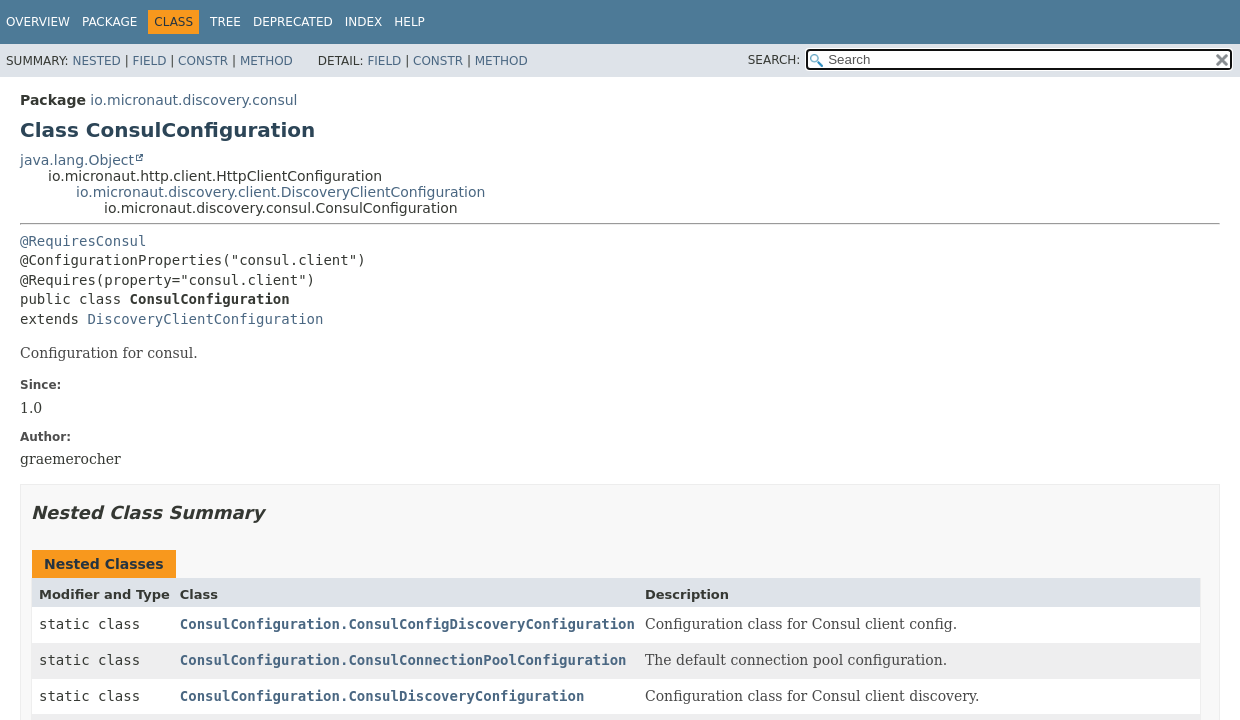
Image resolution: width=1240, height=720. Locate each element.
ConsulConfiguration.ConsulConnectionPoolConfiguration (403, 660)
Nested (96, 61)
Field (149, 61)
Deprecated (293, 22)
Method (266, 61)
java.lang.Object (77, 160)
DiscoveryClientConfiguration (205, 319)
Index (364, 22)
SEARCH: (774, 60)
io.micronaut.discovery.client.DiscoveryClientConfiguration (280, 192)
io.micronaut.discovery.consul (193, 100)
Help (409, 22)
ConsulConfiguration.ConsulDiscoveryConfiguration (382, 696)
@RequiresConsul (83, 241)
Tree (225, 22)
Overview (38, 22)
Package (109, 22)
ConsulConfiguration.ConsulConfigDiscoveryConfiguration (407, 624)
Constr (203, 61)
